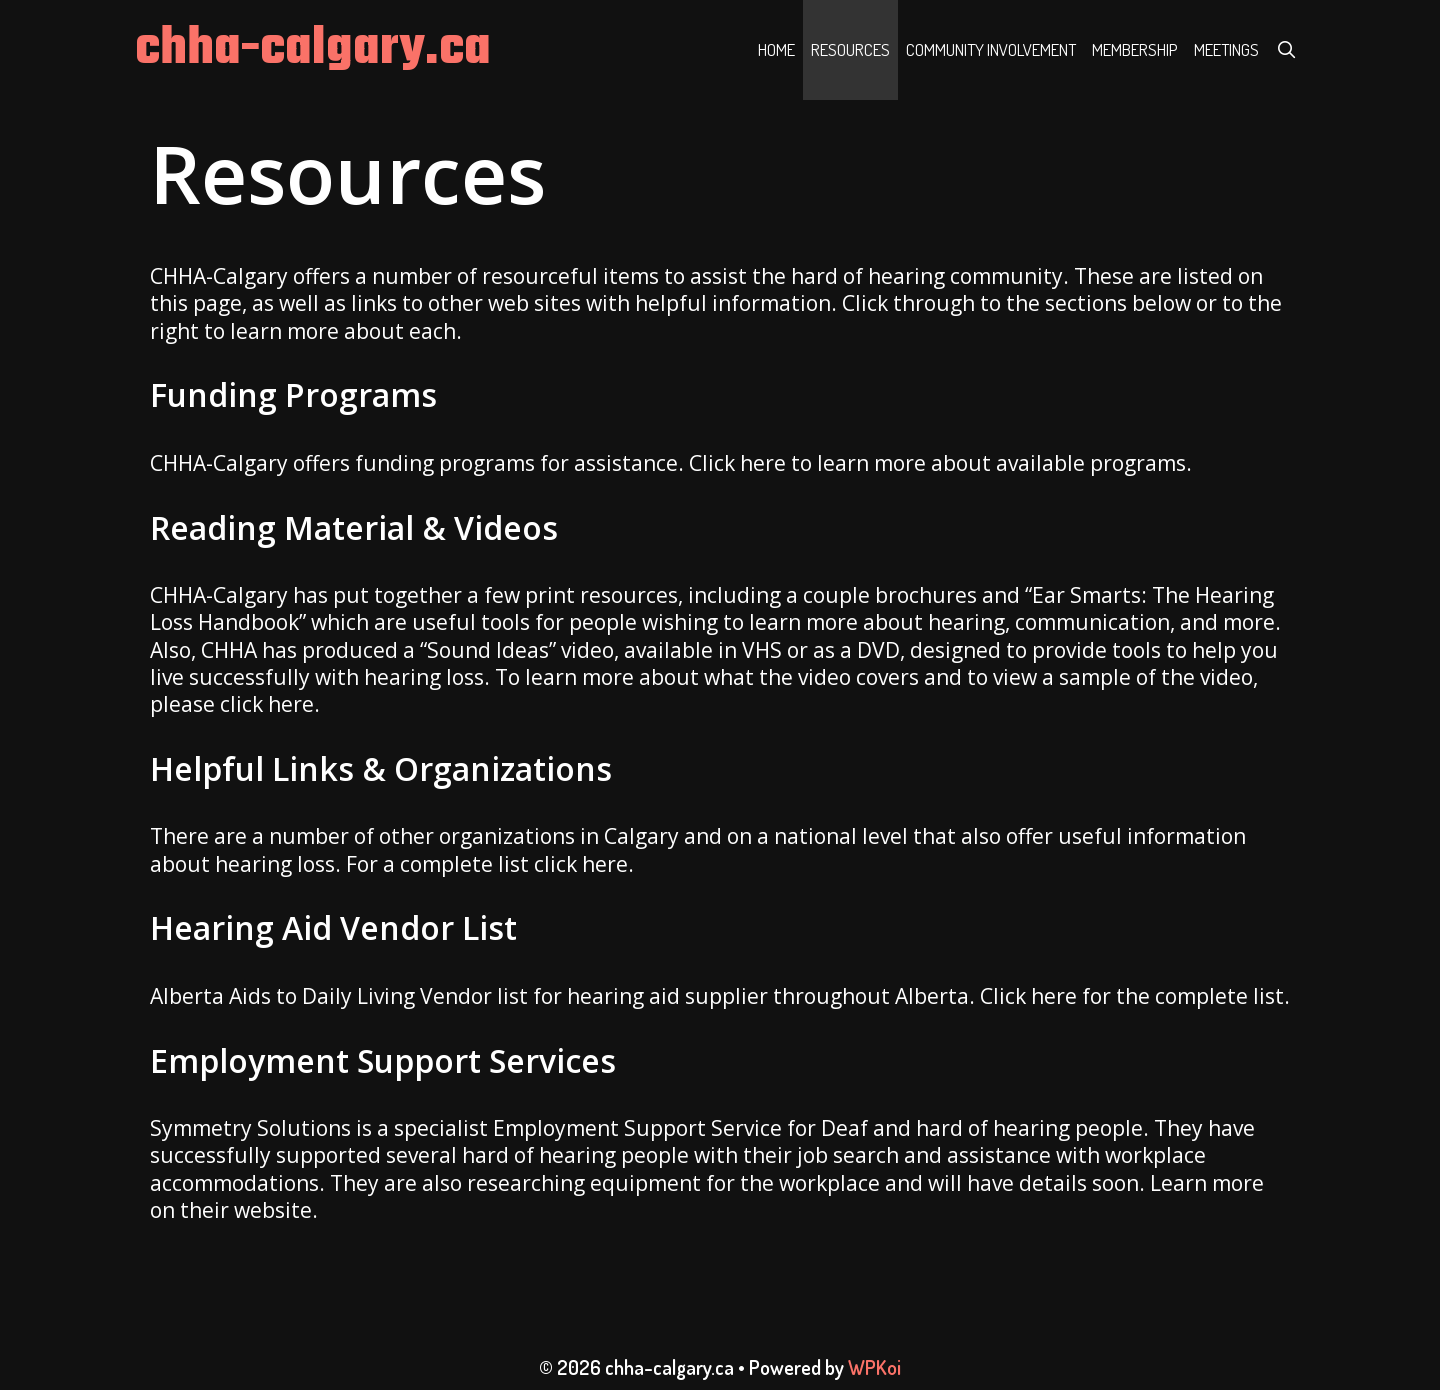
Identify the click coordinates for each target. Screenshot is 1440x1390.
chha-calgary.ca (313, 49)
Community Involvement (991, 49)
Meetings (1226, 49)
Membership (1135, 49)
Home (776, 49)
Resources (850, 49)
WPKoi (874, 1367)
